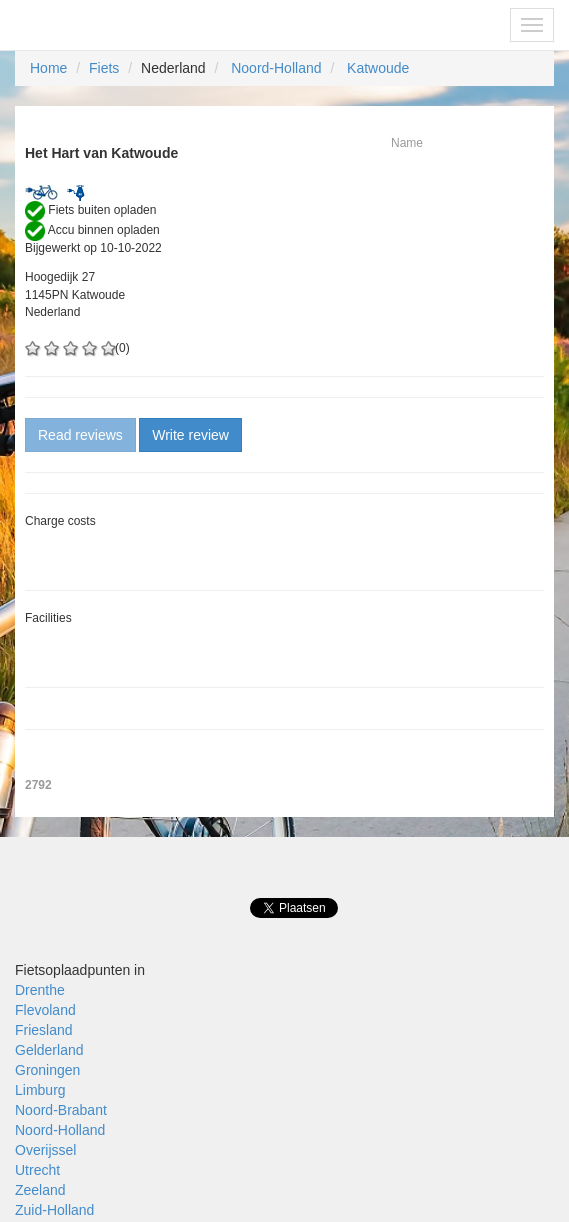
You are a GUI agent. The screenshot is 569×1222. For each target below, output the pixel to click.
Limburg (40, 1090)
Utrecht (37, 1170)
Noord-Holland (276, 68)
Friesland (44, 1030)
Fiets (104, 68)
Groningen (47, 1070)
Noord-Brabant (61, 1110)
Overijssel (45, 1150)
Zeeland (40, 1190)
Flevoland (45, 1010)
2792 (38, 785)
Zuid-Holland (54, 1210)
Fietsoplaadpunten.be (101, 25)
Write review (190, 435)
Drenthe (40, 990)
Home (48, 68)
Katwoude (378, 68)
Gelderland (49, 1050)
